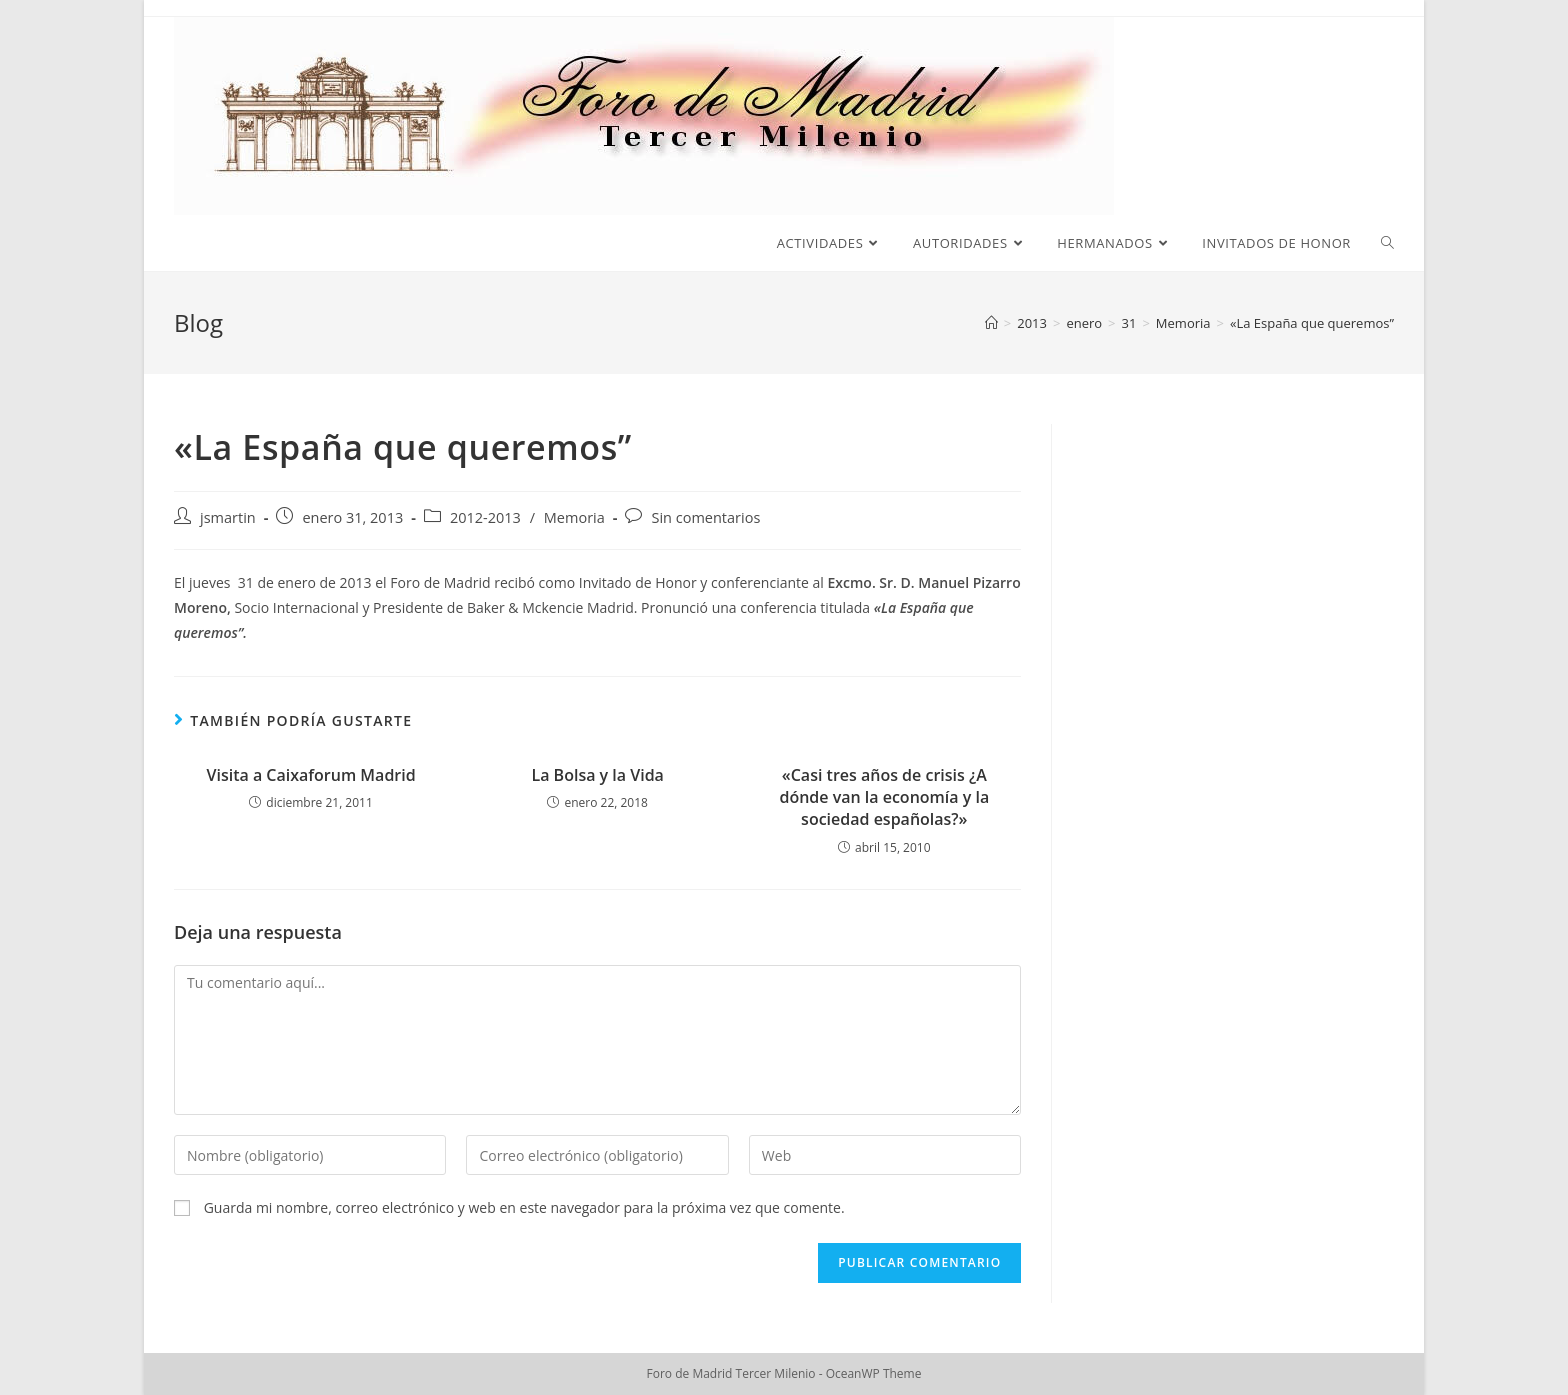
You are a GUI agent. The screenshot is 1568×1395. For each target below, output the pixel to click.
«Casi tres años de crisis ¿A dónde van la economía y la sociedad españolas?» (884, 797)
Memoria (574, 517)
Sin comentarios (705, 517)
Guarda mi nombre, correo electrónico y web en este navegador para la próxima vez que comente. (524, 1207)
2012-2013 (485, 517)
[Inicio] (991, 323)
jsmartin (228, 517)
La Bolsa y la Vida (597, 775)
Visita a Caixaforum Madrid (310, 775)
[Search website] (1387, 243)
